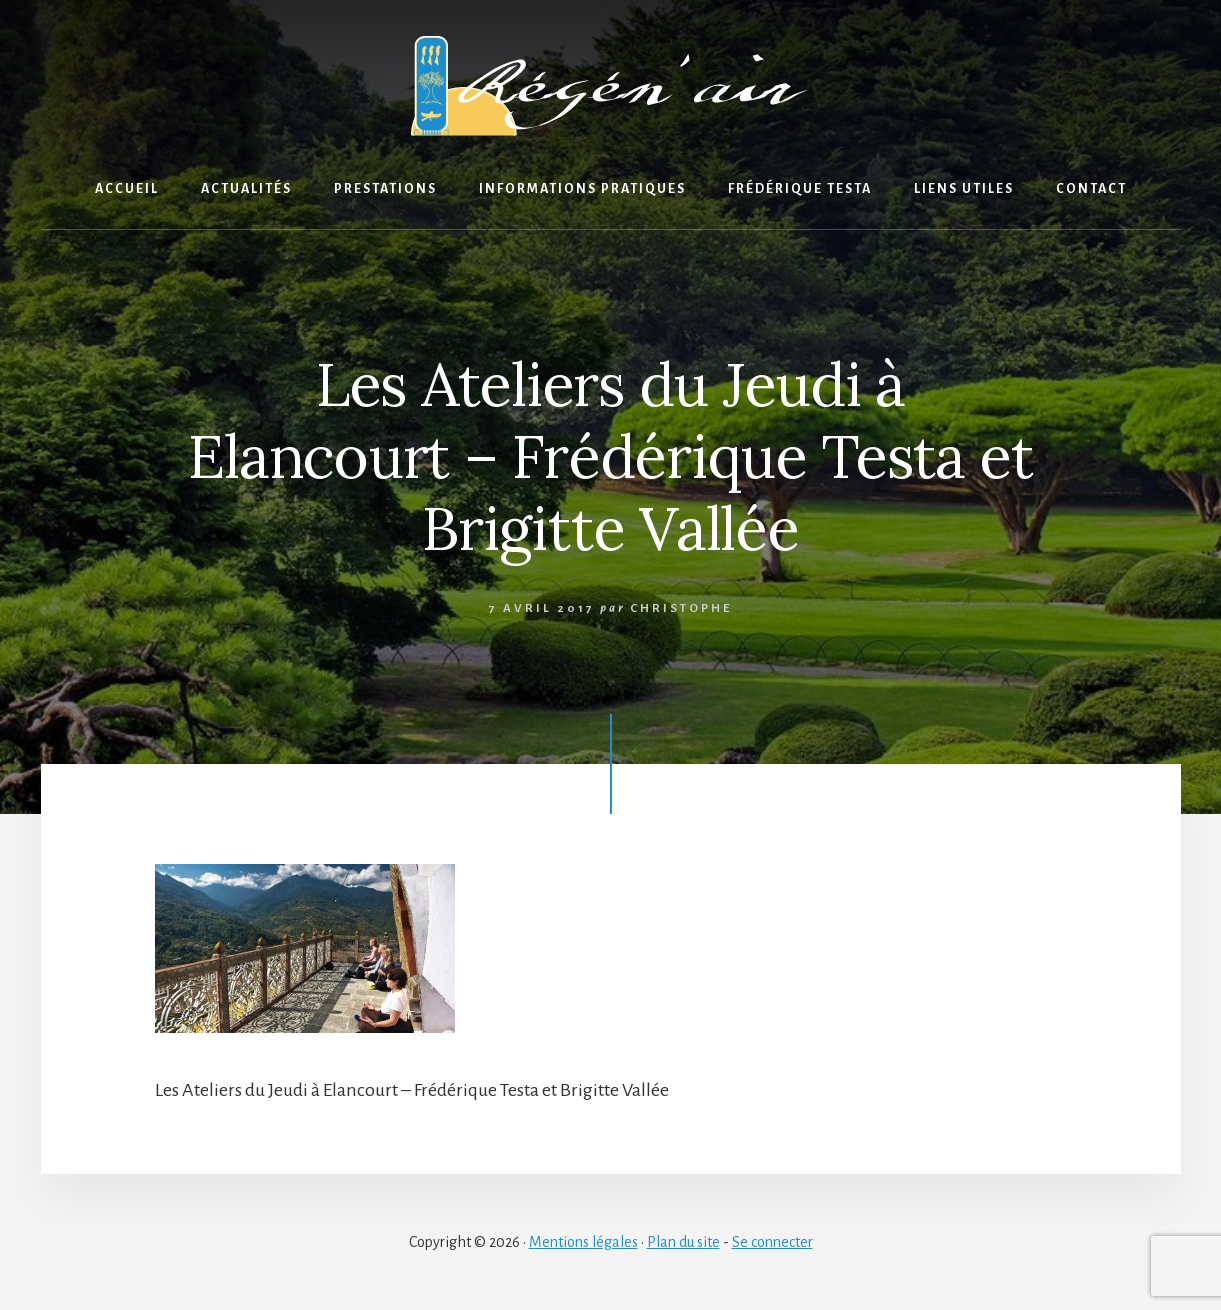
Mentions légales (583, 1242)
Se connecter (772, 1242)
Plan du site (683, 1242)
